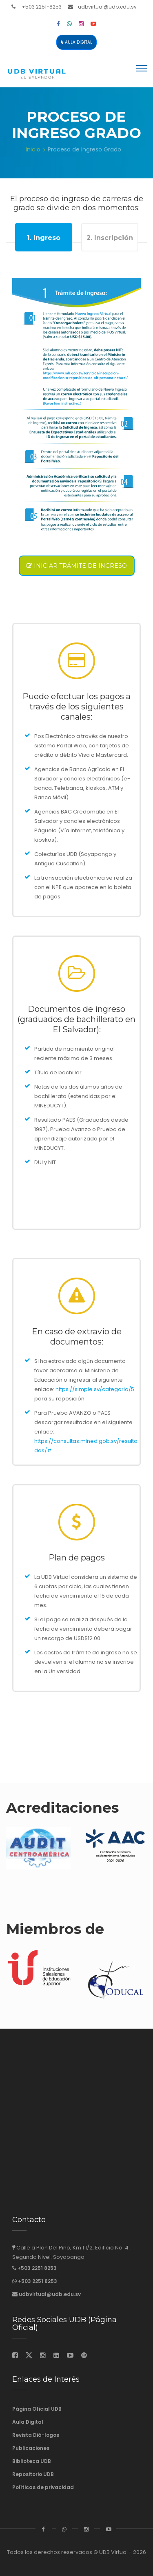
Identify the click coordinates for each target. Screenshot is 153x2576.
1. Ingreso (43, 238)
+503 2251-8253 (42, 6)
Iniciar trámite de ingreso (77, 565)
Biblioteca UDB (31, 2461)
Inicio (33, 149)
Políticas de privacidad (43, 2487)
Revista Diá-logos (35, 2435)
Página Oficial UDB (37, 2408)
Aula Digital (76, 42)
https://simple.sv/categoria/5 (94, 1389)
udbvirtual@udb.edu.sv (107, 6)
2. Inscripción (109, 238)
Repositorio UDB (33, 2474)
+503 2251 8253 (37, 2268)
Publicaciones (30, 2448)
